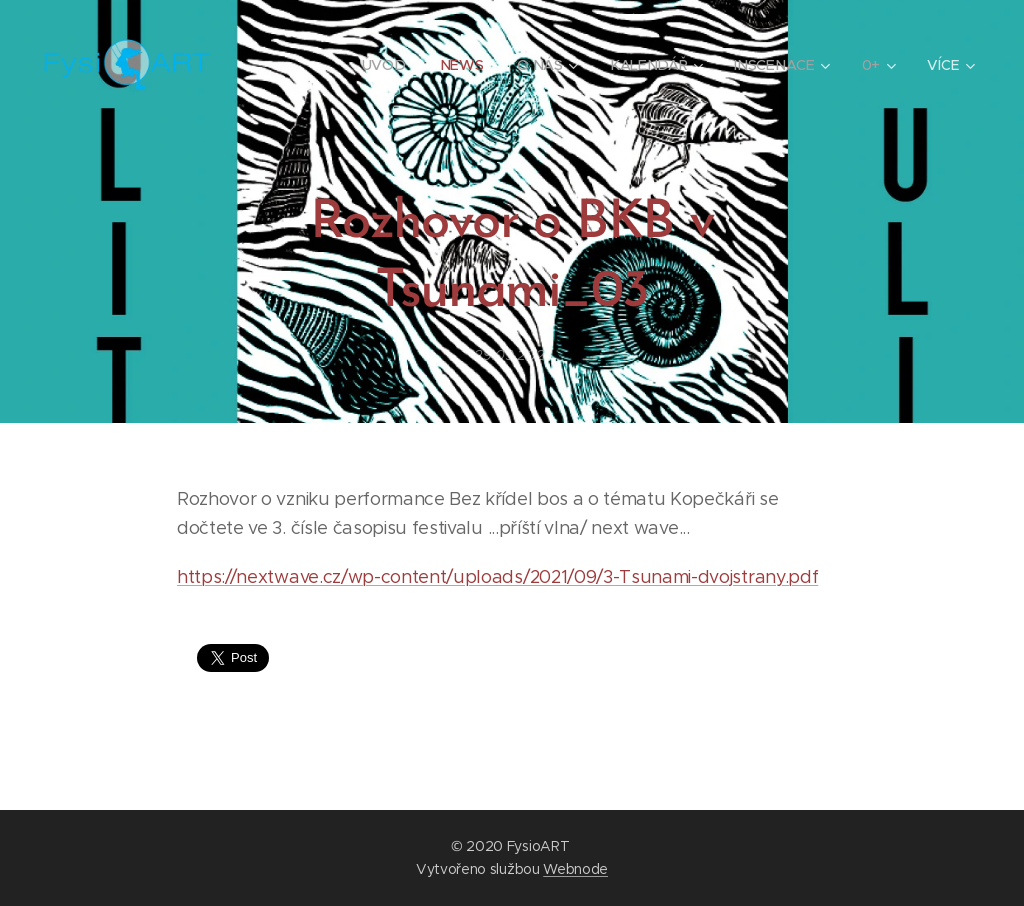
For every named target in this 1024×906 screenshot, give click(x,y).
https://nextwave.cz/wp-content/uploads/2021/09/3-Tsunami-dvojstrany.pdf (497, 577)
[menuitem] (388, 65)
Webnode (575, 869)
